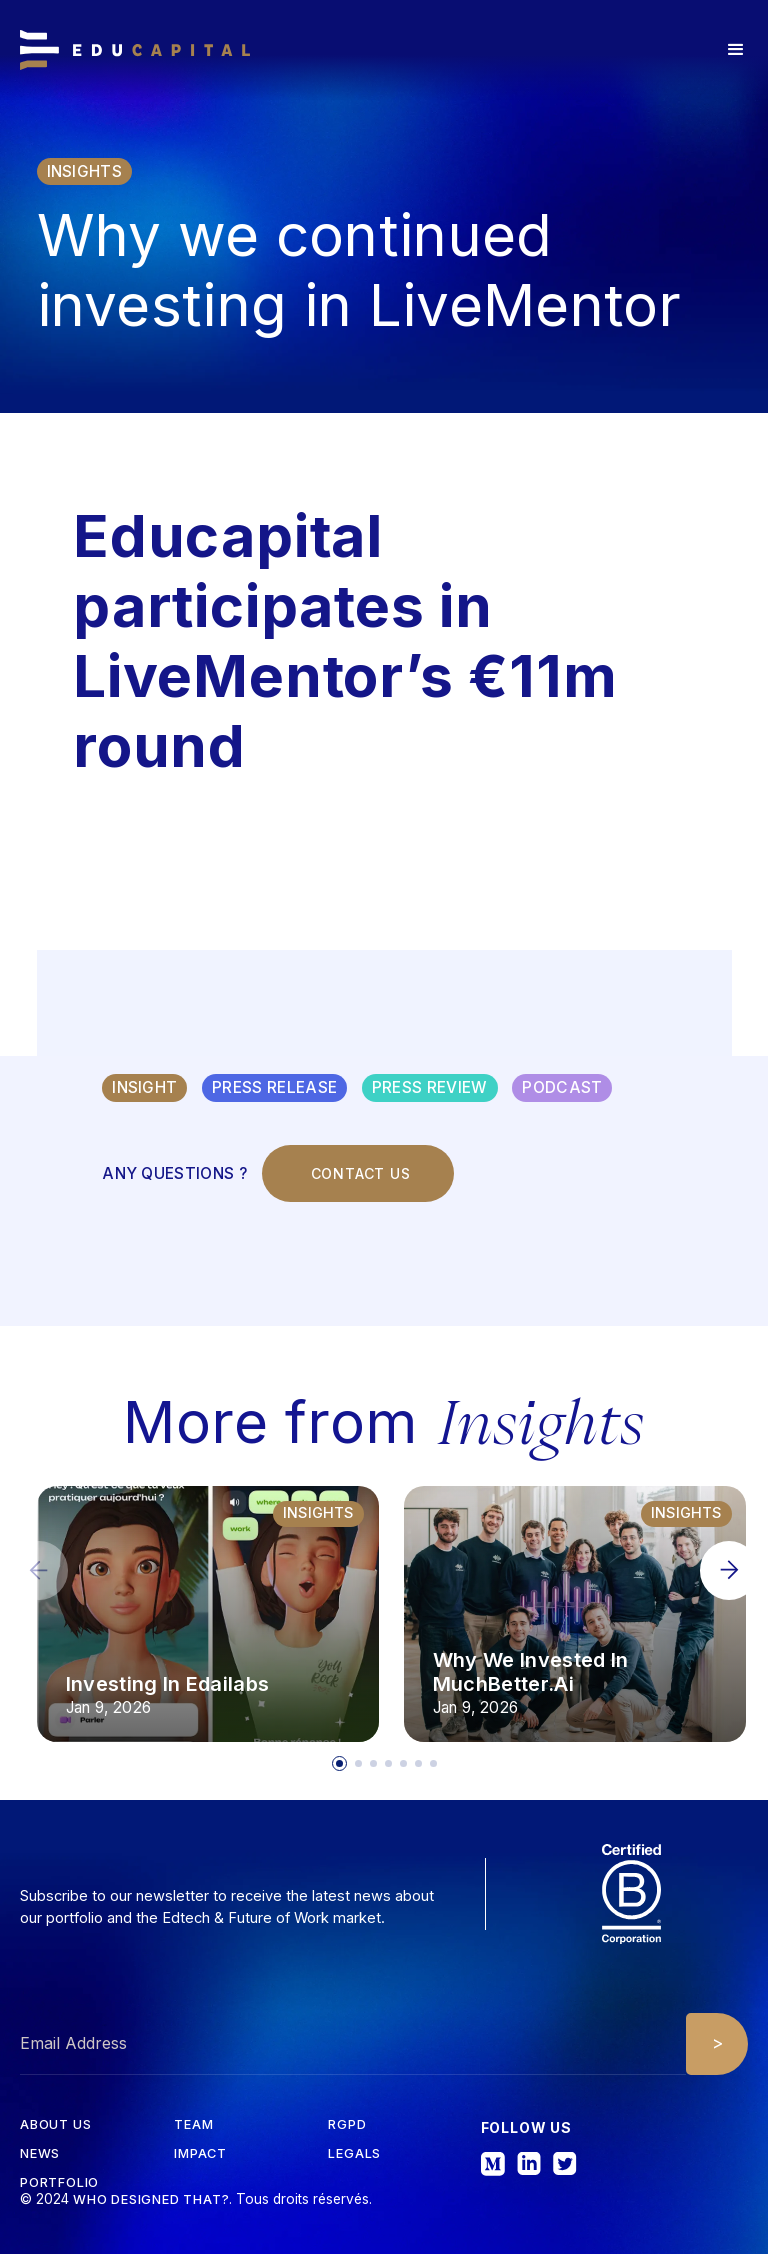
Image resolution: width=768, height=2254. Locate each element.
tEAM (193, 2125)
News (40, 2154)
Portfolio (59, 2183)
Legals (354, 2154)
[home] (135, 50)
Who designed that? (151, 2199)
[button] (736, 50)
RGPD (347, 2125)
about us (55, 2125)
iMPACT (200, 2154)
